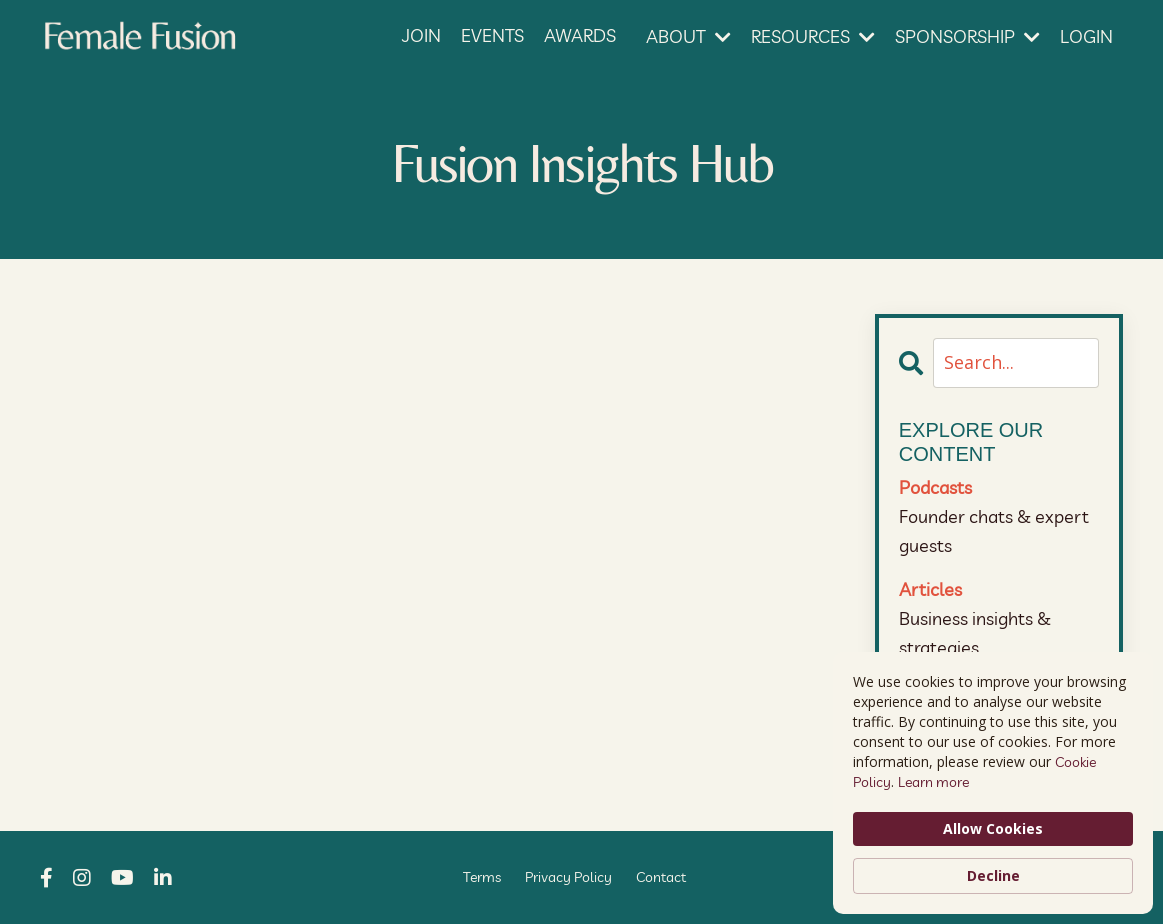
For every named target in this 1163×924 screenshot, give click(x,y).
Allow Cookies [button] (993, 828)
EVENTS (492, 35)
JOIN (421, 35)
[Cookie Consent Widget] (993, 783)
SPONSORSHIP (967, 36)
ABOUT (688, 36)
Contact (661, 877)
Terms (482, 877)
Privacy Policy (568, 877)
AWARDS (580, 35)
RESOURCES (813, 36)
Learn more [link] (933, 782)
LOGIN (1086, 36)
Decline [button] (993, 875)
